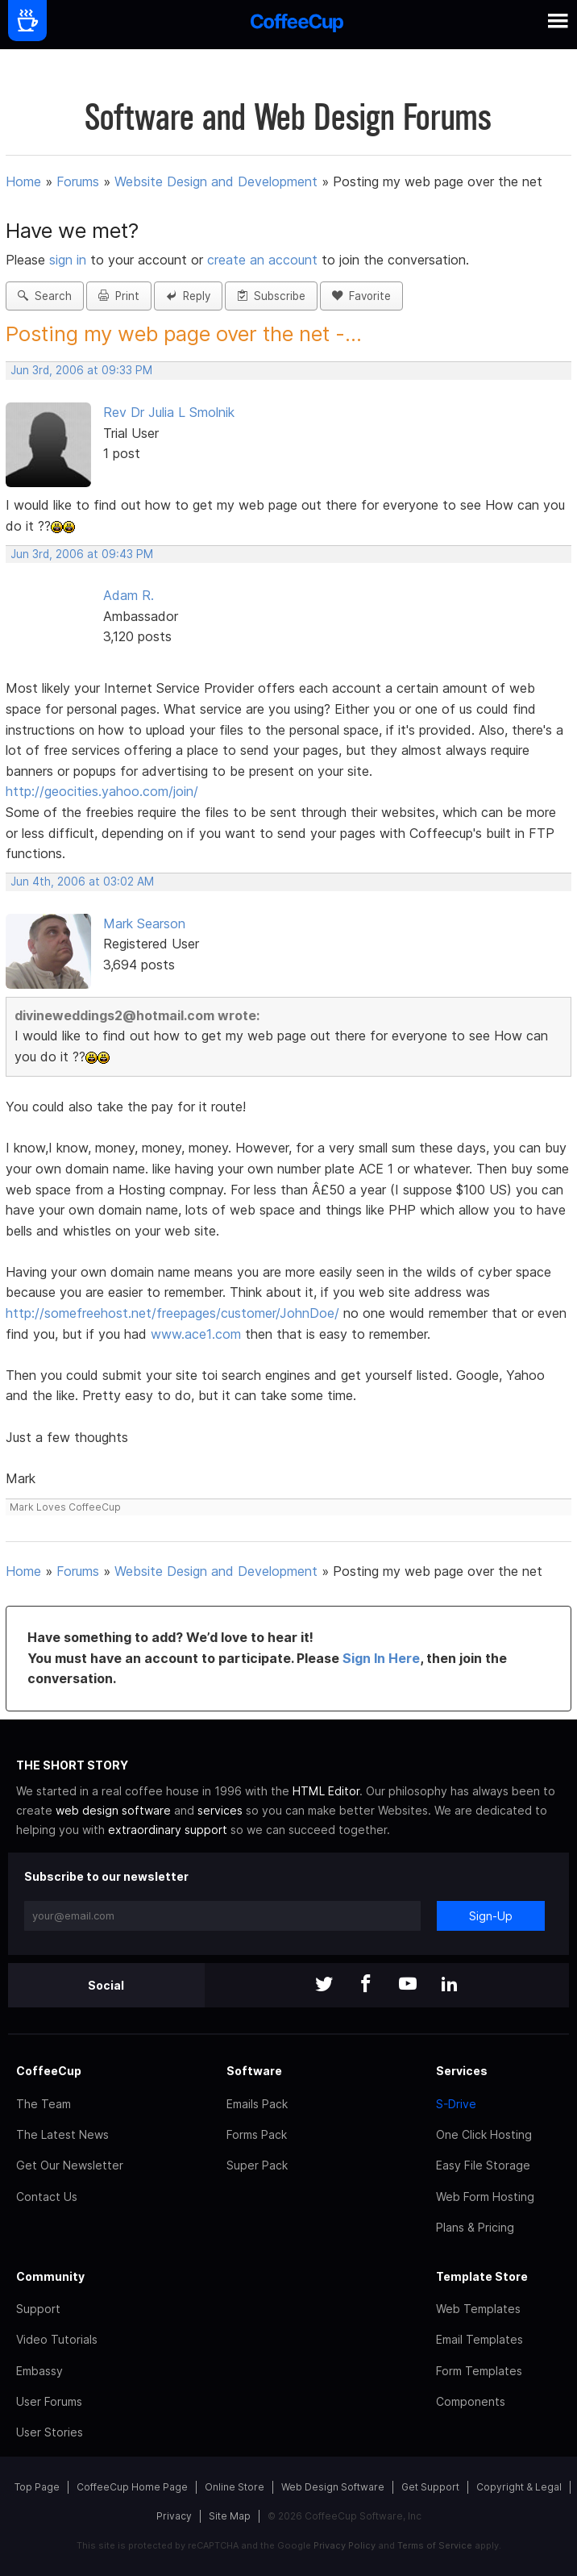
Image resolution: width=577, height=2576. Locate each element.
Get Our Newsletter (69, 2165)
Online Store (234, 2487)
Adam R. (128, 595)
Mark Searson (144, 923)
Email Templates (479, 2339)
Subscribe (271, 296)
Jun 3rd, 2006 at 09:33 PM (81, 370)
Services (462, 2071)
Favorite (361, 296)
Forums (77, 181)
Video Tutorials (57, 2339)
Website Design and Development (216, 181)
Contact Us (46, 2196)
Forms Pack (256, 2134)
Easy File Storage (483, 2165)
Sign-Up (491, 1916)
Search (45, 296)
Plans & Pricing (475, 2227)
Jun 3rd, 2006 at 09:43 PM (81, 554)
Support (38, 2308)
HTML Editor (326, 1791)
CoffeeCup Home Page (132, 2487)
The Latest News (62, 2134)
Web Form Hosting (485, 2196)
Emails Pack (257, 2104)
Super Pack (257, 2165)
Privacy (174, 2516)
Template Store (482, 2276)
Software (254, 2071)
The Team (43, 2104)
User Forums (49, 2401)
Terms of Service (434, 2545)
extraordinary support (167, 1829)
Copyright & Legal (519, 2487)
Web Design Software (332, 2487)
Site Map (230, 2516)
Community (50, 2276)
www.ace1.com (196, 1334)
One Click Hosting (484, 2134)
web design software (113, 1810)
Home (23, 181)
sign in (69, 260)
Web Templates (478, 2308)
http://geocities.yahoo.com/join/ (102, 791)
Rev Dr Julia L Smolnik (169, 412)
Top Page (37, 2487)
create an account (262, 260)
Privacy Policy (344, 2545)
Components (470, 2401)
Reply (188, 296)
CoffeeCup (48, 2071)
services (220, 1810)
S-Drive (456, 2104)
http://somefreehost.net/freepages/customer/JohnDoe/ (172, 1313)
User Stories (49, 2432)
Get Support (430, 2487)
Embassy (39, 2371)
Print (118, 296)
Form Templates (479, 2371)
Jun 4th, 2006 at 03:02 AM (82, 881)
